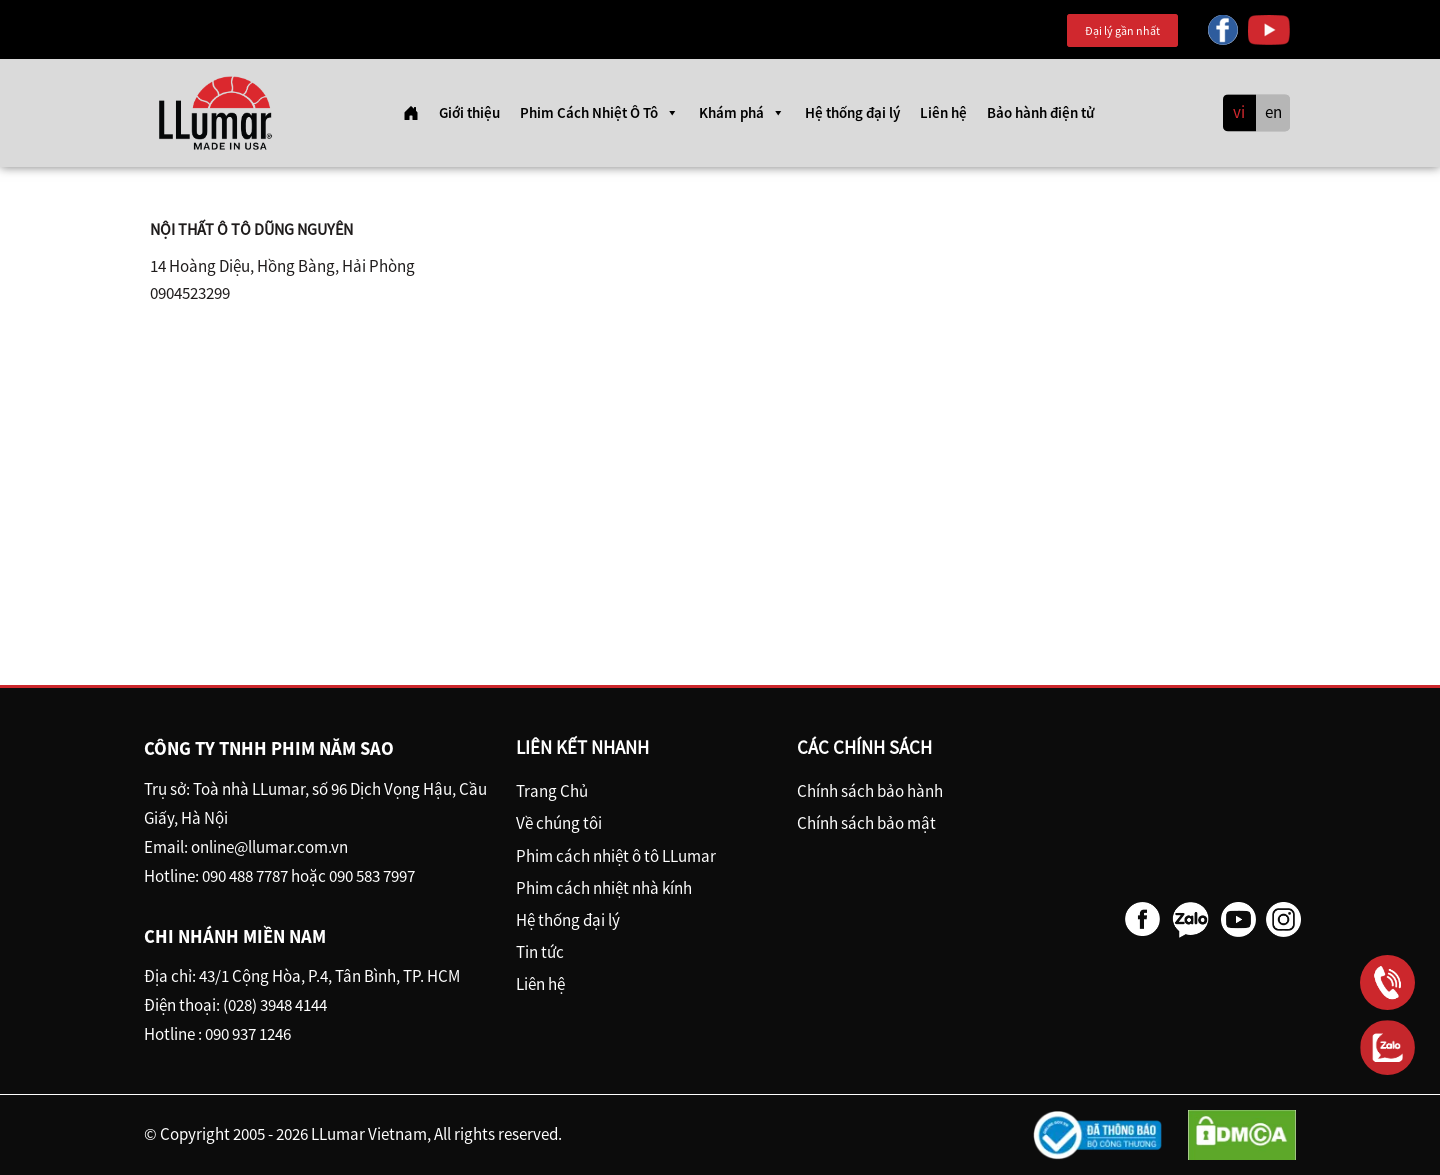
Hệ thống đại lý (852, 112)
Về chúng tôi (559, 823)
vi (1239, 113)
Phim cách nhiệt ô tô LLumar (616, 856)
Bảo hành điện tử (1040, 112)
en (1273, 113)
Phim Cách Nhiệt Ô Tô (599, 113)
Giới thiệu (469, 112)
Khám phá (742, 113)
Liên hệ (943, 112)
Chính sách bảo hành (870, 791)
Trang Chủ (552, 791)
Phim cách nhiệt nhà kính (604, 888)
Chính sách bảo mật (866, 823)
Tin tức (540, 952)
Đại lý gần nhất (1122, 30)
